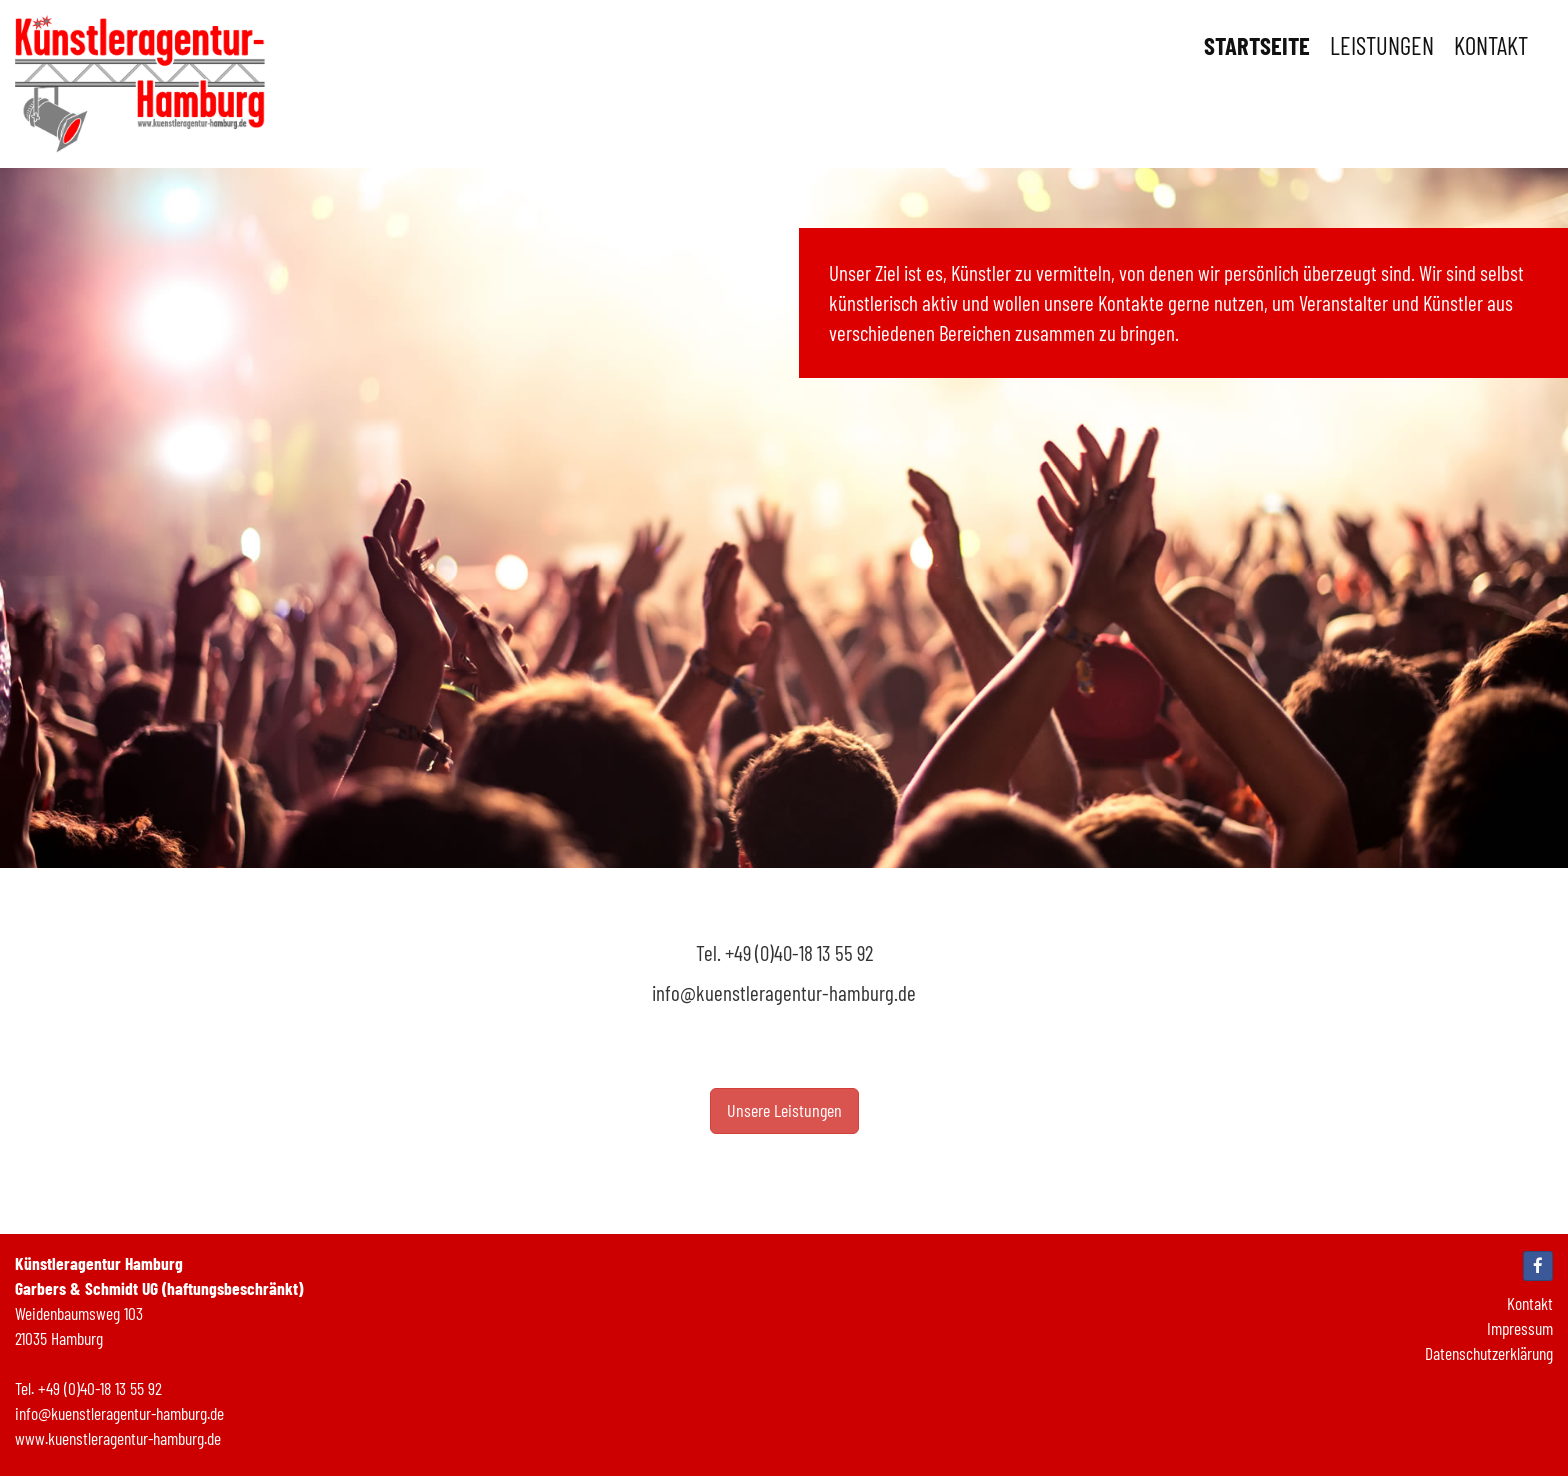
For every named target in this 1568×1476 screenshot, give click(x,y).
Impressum (1520, 1328)
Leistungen (1382, 45)
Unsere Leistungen (784, 1110)
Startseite (1257, 45)
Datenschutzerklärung (1489, 1353)
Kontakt (1491, 45)
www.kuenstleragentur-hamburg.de (118, 1438)
